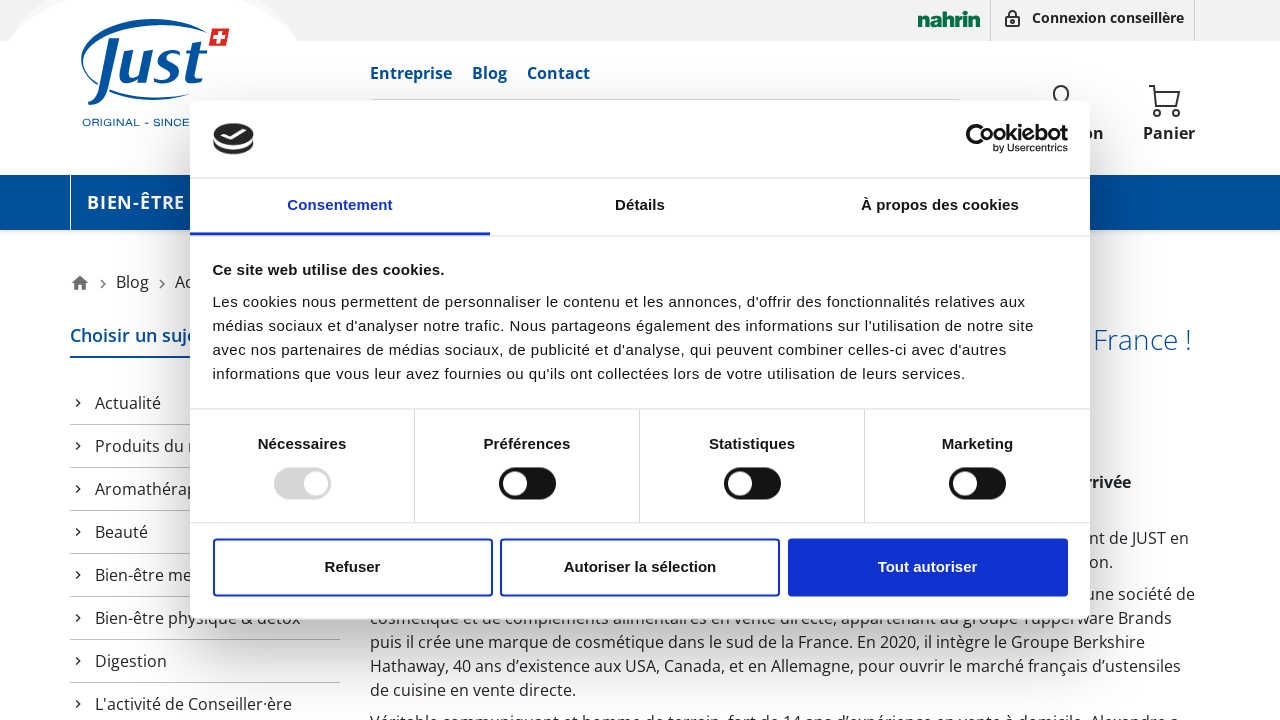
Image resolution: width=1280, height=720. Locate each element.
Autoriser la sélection (640, 566)
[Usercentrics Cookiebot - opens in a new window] (980, 139)
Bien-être (136, 202)
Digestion (131, 661)
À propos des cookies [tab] (940, 204)
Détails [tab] (640, 204)
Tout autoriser (928, 566)
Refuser (353, 566)
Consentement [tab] (339, 204)
